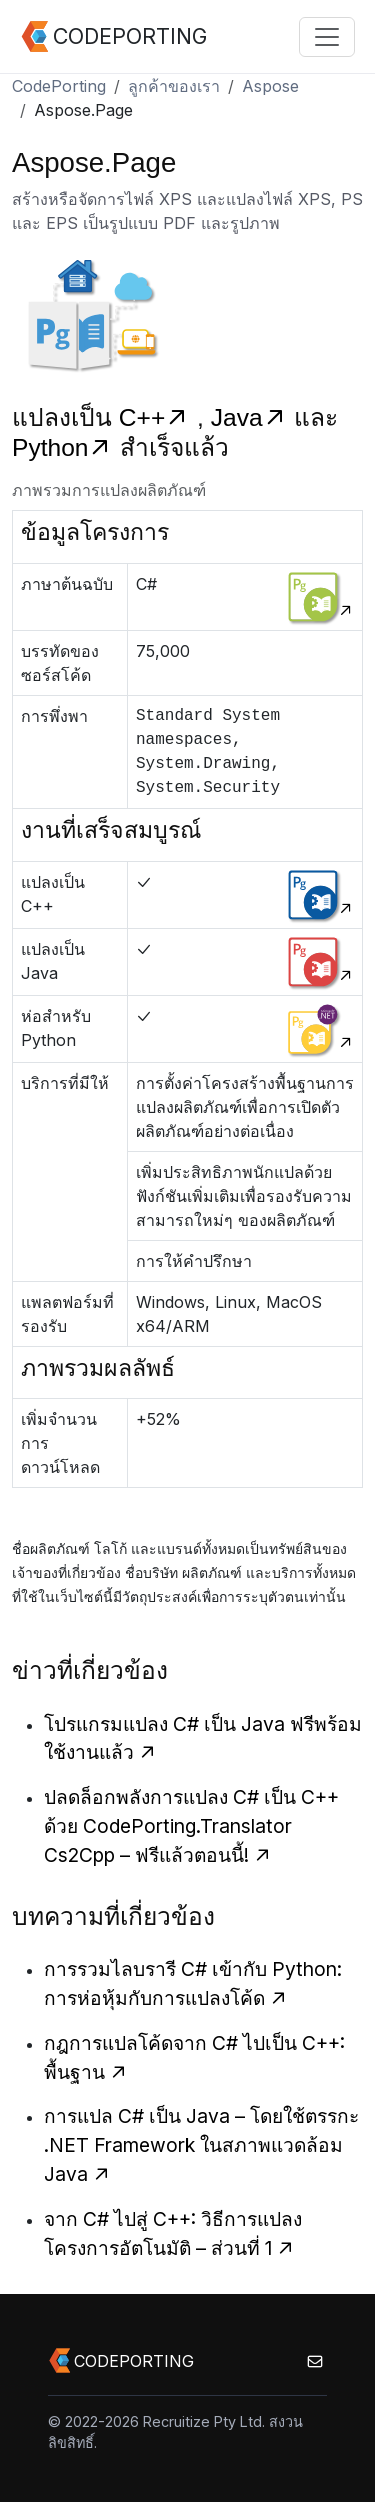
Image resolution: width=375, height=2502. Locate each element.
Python (66, 447)
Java (253, 417)
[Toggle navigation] (327, 37)
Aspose (270, 86)
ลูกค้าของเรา (174, 86)
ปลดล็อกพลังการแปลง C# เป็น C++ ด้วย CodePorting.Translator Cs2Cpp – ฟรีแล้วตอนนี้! (191, 1826)
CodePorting (59, 86)
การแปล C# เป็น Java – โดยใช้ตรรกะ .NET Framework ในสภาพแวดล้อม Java (201, 2145)
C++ (158, 417)
